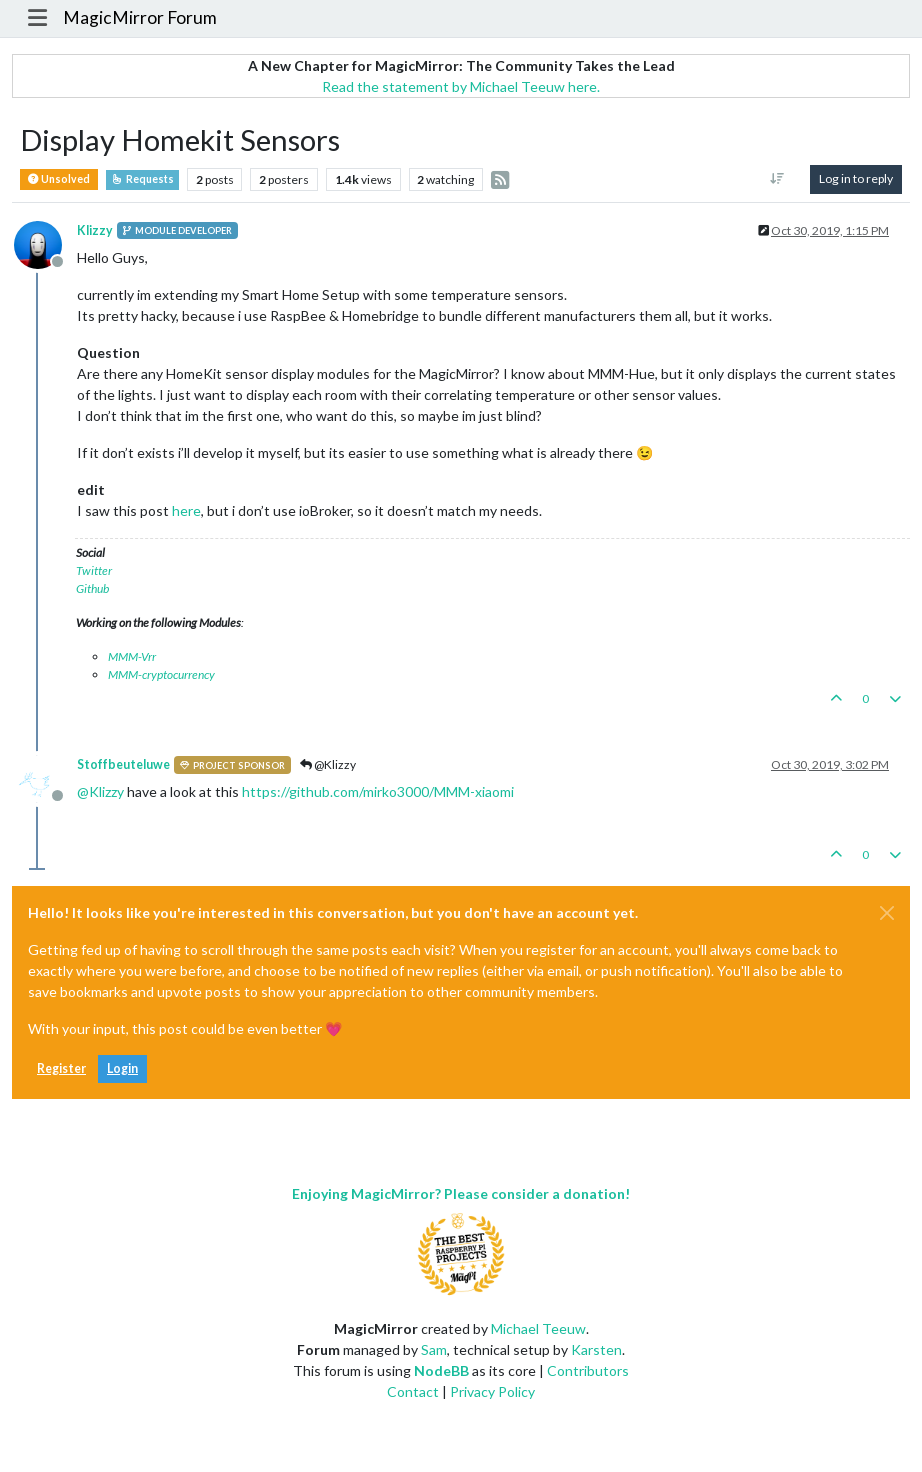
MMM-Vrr (132, 656)
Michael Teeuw (538, 1328)
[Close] (887, 913)
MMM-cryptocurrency (161, 674)
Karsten (596, 1349)
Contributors (588, 1370)
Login (122, 1068)
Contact (413, 1391)
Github (92, 588)
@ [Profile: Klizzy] (100, 791)
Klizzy (95, 230)
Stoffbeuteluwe (123, 764)
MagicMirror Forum (140, 17)
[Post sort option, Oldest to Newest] (777, 179)
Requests (142, 179)
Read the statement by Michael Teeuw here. (461, 86)
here (186, 510)
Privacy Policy (492, 1391)
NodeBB (441, 1370)
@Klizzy (328, 764)
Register (61, 1068)
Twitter (94, 570)
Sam (434, 1349)
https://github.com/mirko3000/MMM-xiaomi (378, 791)
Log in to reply (856, 178)
